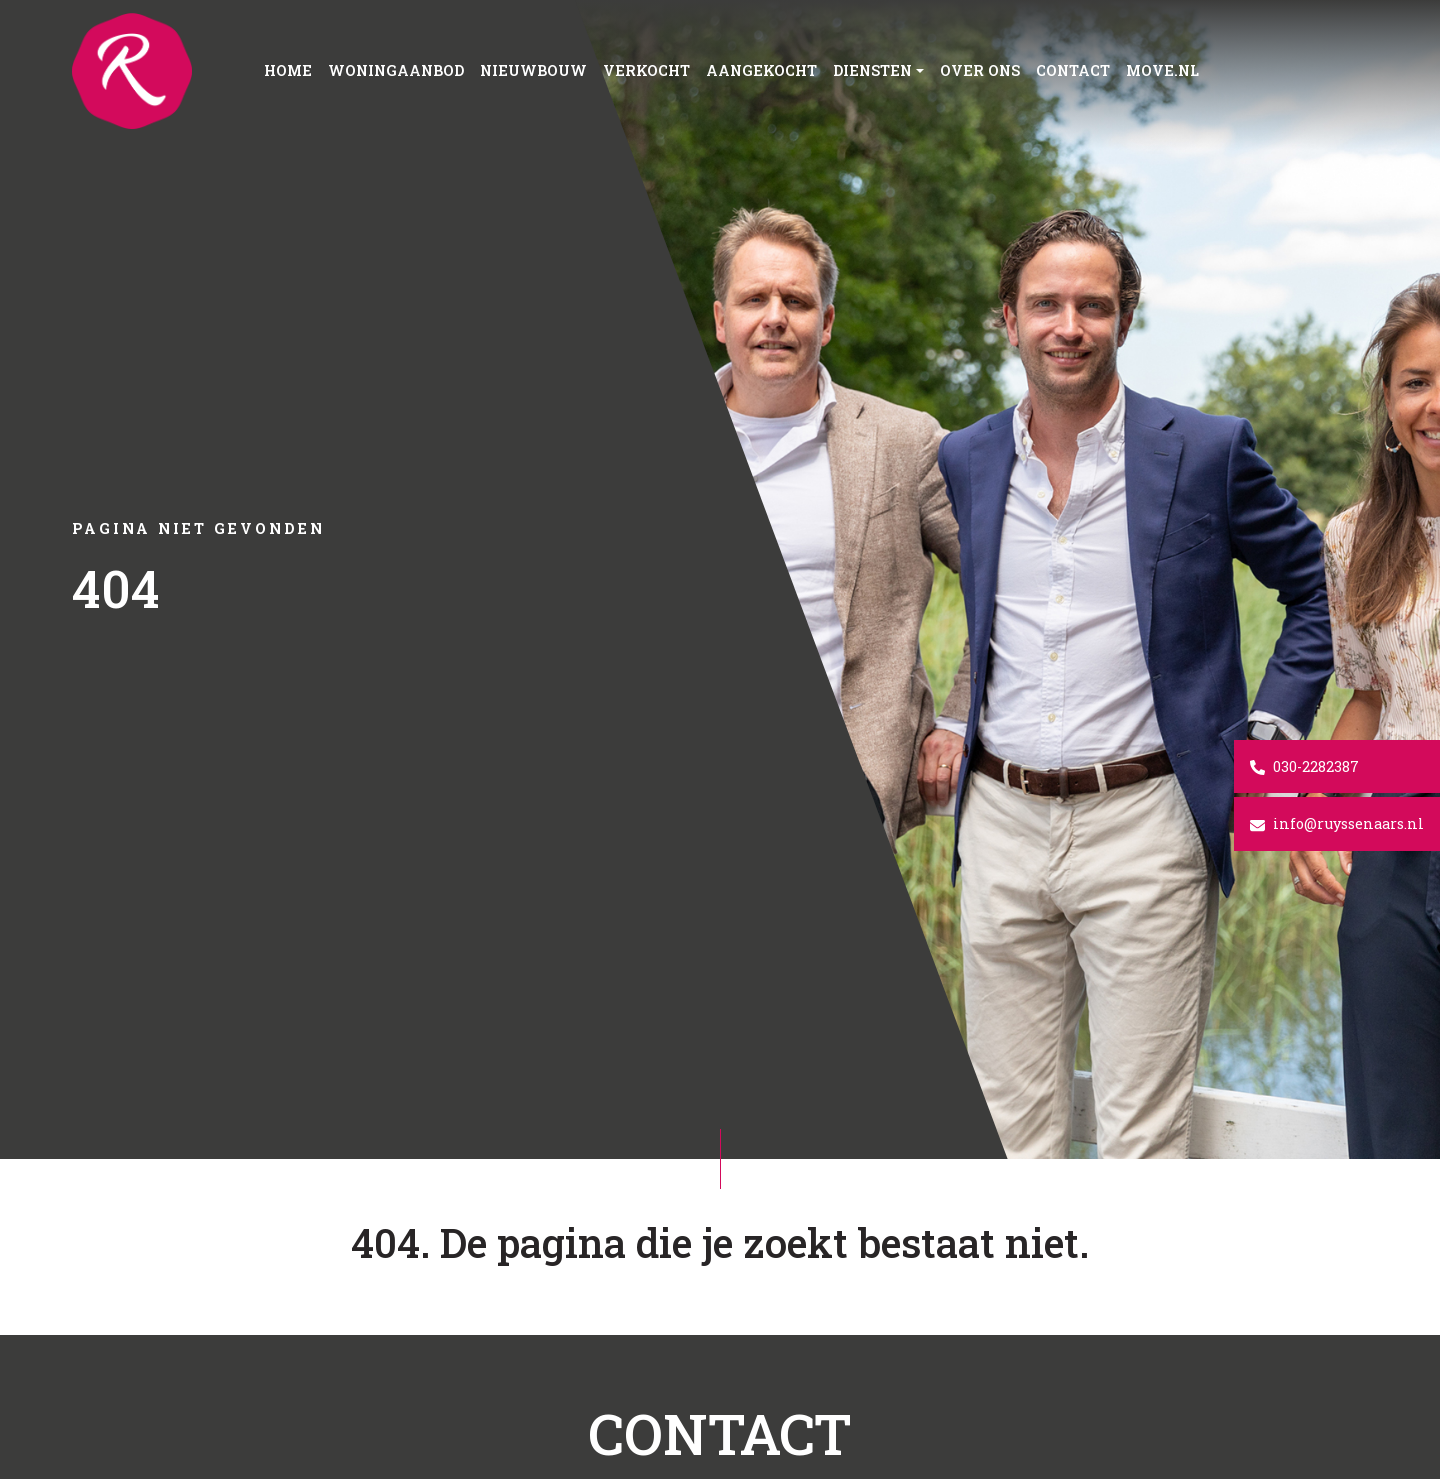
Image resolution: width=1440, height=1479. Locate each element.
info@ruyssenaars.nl (1337, 823)
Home (288, 70)
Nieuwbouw (533, 70)
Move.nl (1162, 70)
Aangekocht (761, 70)
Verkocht (646, 70)
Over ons (980, 70)
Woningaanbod (396, 70)
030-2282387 (1304, 766)
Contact (1073, 70)
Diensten (872, 70)
